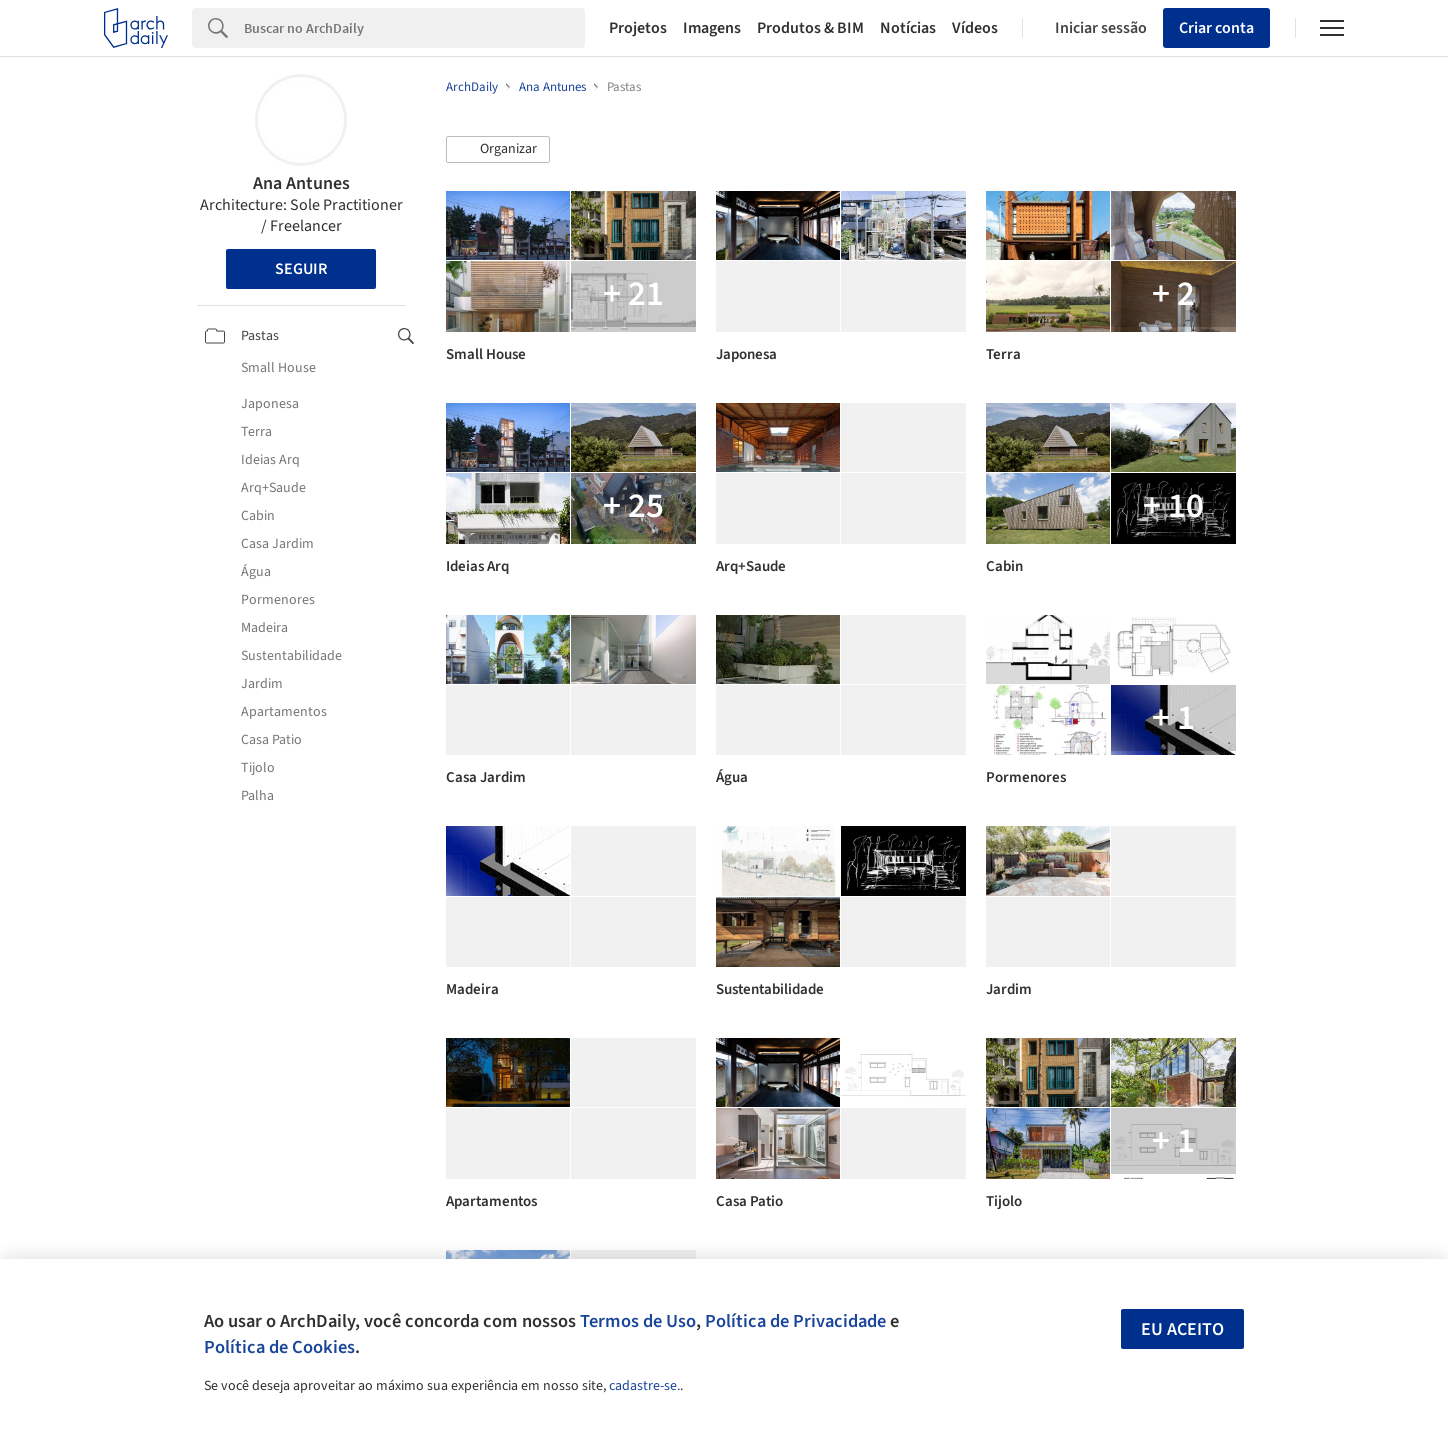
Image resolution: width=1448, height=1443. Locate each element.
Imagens (712, 28)
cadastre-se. (644, 1386)
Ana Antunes (301, 183)
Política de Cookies (279, 1347)
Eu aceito (1182, 1329)
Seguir (301, 269)
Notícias (908, 28)
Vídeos (975, 28)
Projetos (638, 28)
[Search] (414, 28)
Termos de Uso (638, 1321)
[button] (498, 150)
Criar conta (1216, 28)
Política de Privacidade (795, 1321)
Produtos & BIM (810, 28)
